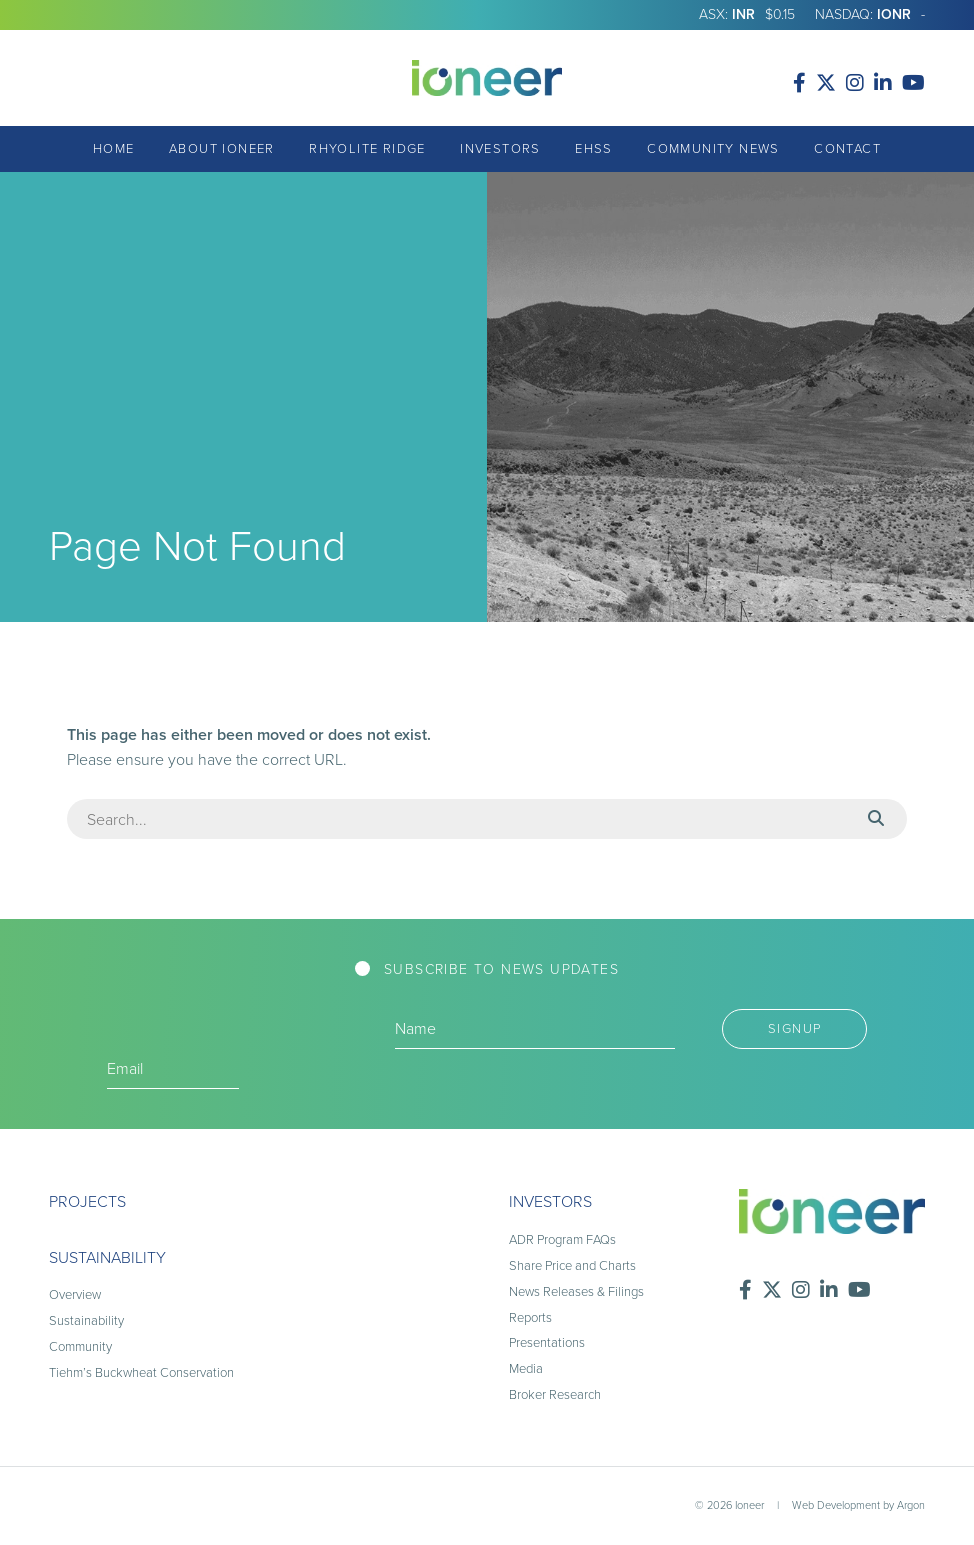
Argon (911, 1505)
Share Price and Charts (572, 1265)
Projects (87, 1201)
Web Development (836, 1505)
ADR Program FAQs (562, 1239)
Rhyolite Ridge (367, 148)
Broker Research (555, 1394)
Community (80, 1346)
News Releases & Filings (576, 1291)
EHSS (594, 148)
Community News (713, 148)
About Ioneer (222, 148)
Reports (530, 1317)
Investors (500, 148)
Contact (847, 148)
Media (526, 1368)
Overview (75, 1294)
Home (114, 148)
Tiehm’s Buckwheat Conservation (141, 1372)
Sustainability (107, 1257)
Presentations (547, 1342)
